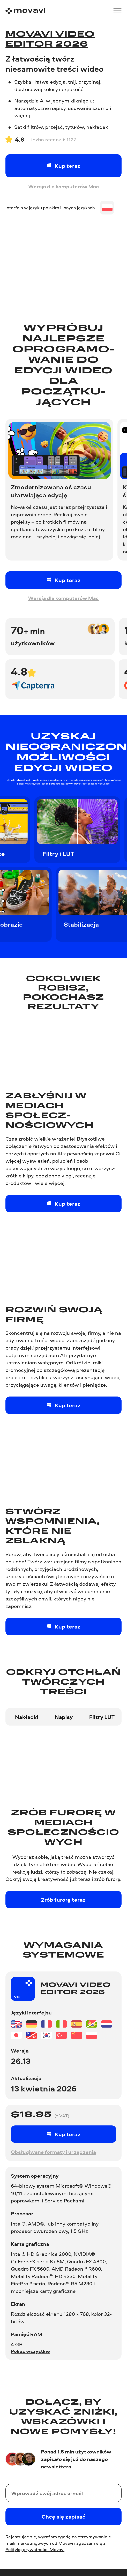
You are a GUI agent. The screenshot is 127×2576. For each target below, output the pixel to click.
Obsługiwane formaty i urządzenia (53, 2151)
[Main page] (25, 11)
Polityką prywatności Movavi (34, 2555)
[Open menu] (117, 11)
